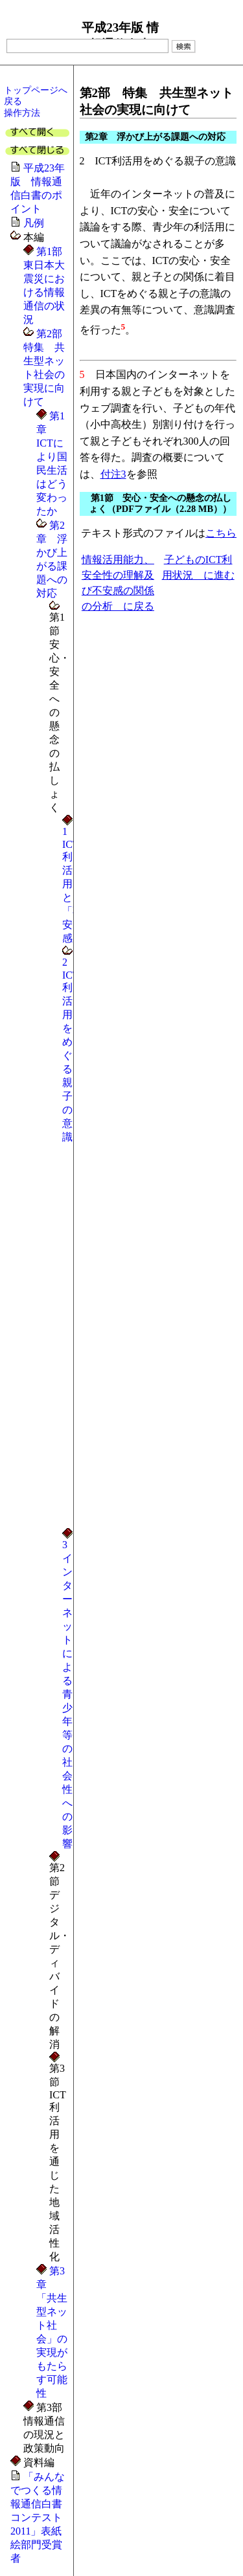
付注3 (113, 474)
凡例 (33, 222)
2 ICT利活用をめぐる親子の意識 (70, 1049)
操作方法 (22, 112)
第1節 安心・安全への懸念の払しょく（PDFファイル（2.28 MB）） (160, 503)
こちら (221, 533)
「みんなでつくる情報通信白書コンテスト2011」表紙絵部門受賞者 (37, 2517)
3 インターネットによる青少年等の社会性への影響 (70, 1694)
